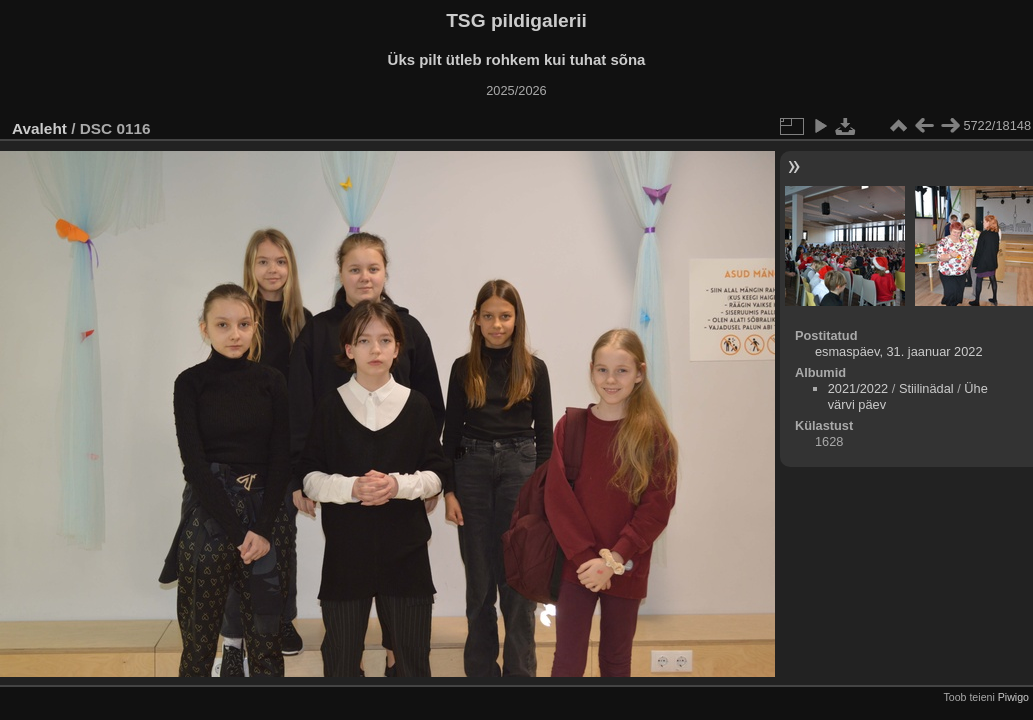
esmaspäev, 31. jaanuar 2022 (899, 351)
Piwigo (1013, 697)
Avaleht (39, 128)
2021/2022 (858, 388)
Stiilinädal (926, 388)
